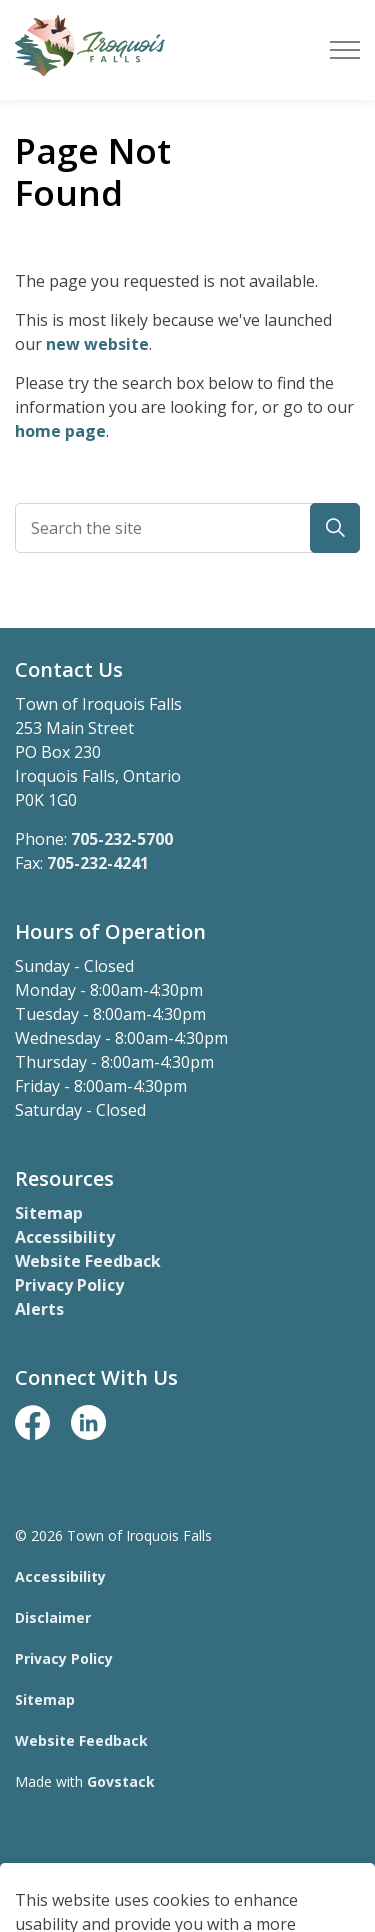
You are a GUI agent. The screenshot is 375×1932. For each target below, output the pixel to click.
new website (97, 344)
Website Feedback (88, 1261)
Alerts (39, 1309)
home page (60, 431)
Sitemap (49, 1213)
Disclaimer (53, 1617)
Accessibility (65, 1237)
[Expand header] (345, 50)
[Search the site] (187, 528)
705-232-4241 (98, 863)
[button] (335, 528)
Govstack (121, 1781)
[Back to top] (187, 1874)
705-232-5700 (122, 839)
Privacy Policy (69, 1285)
